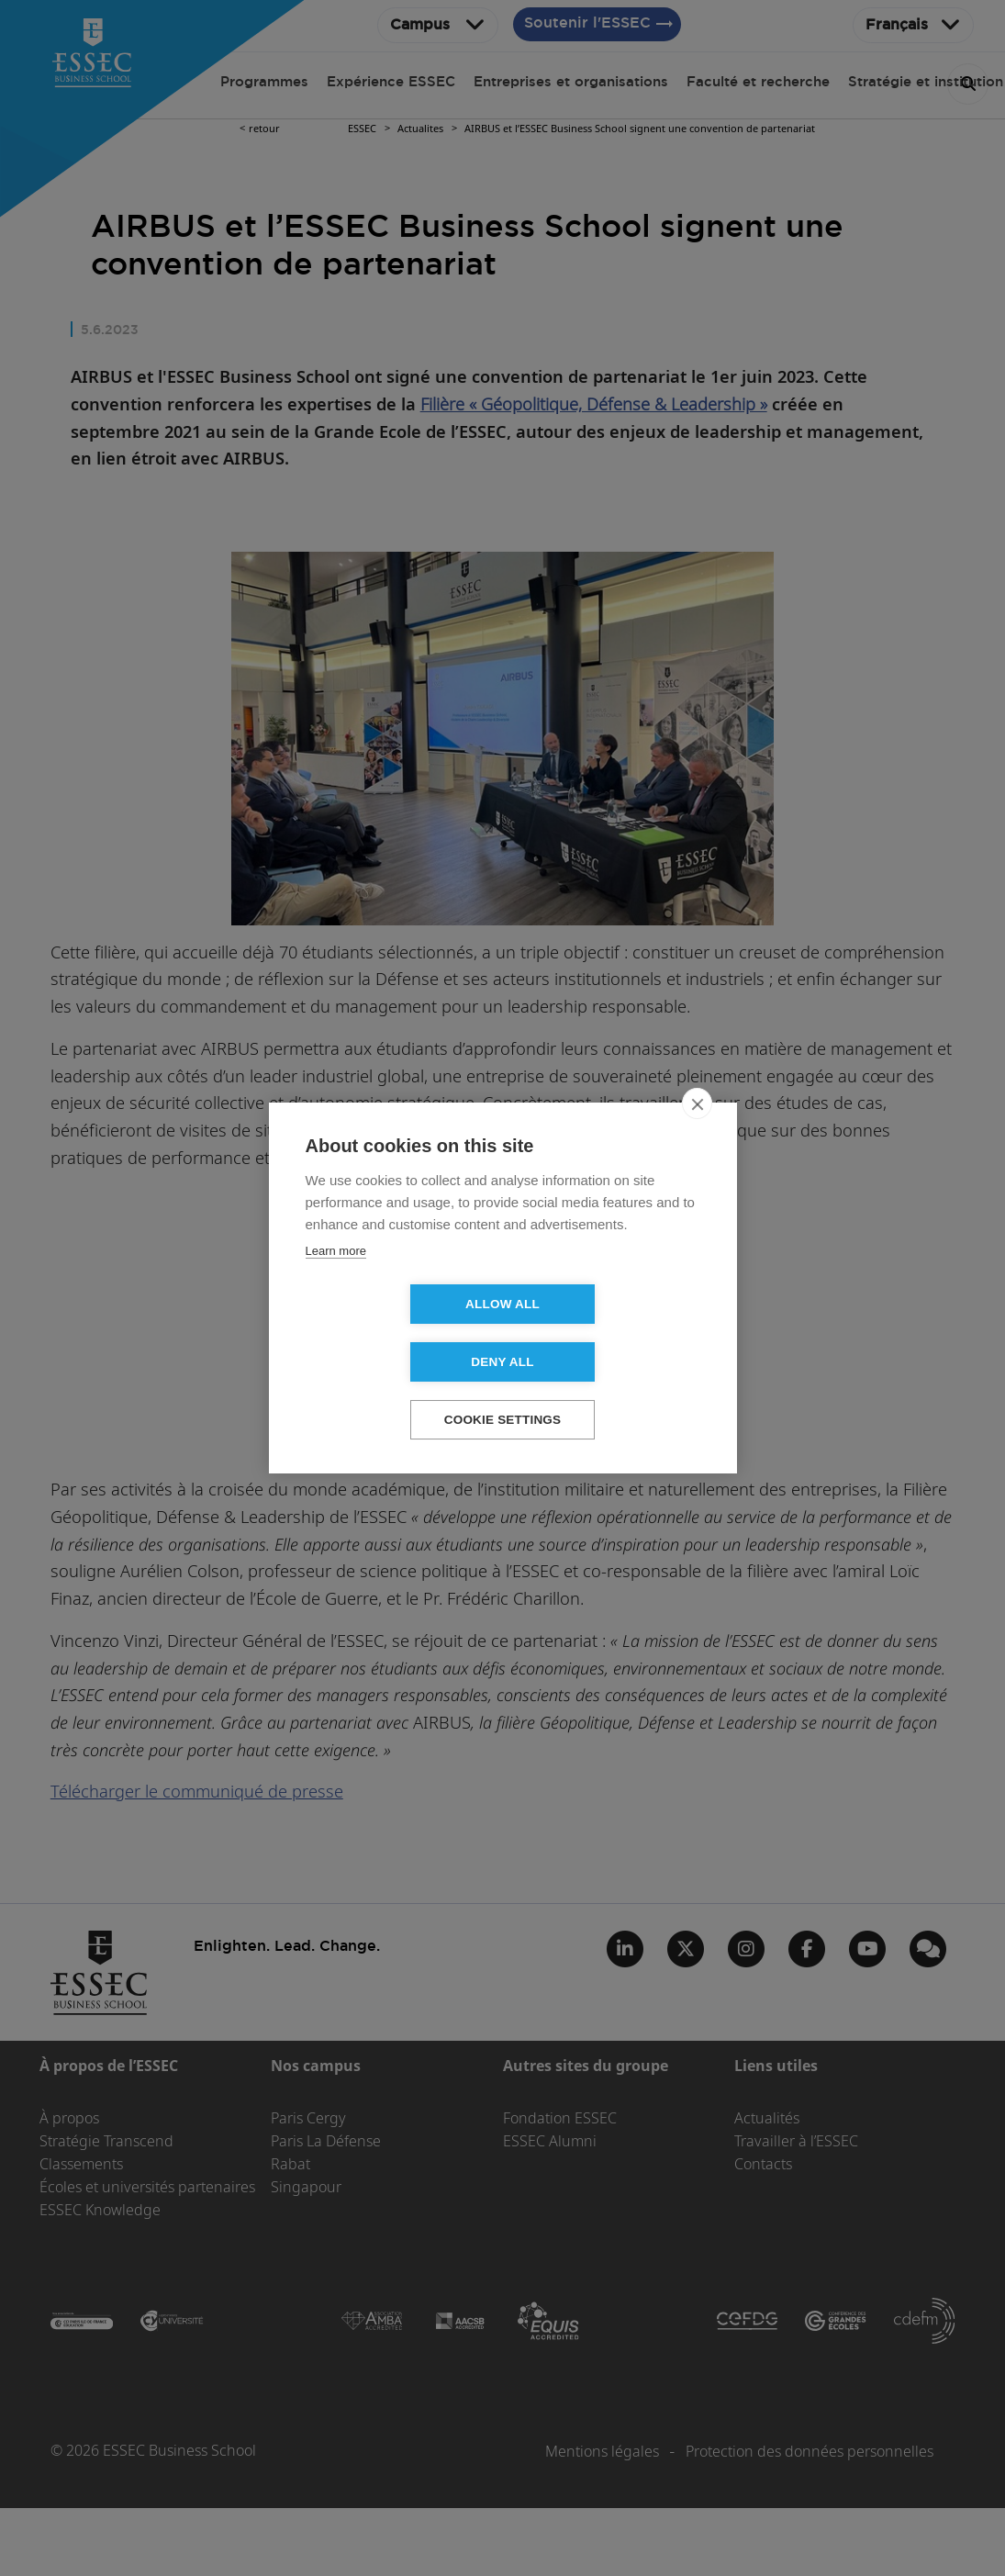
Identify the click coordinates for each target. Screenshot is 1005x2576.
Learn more (336, 1280)
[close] (697, 1132)
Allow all (397, 1333)
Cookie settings (503, 1391)
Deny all (607, 1333)
